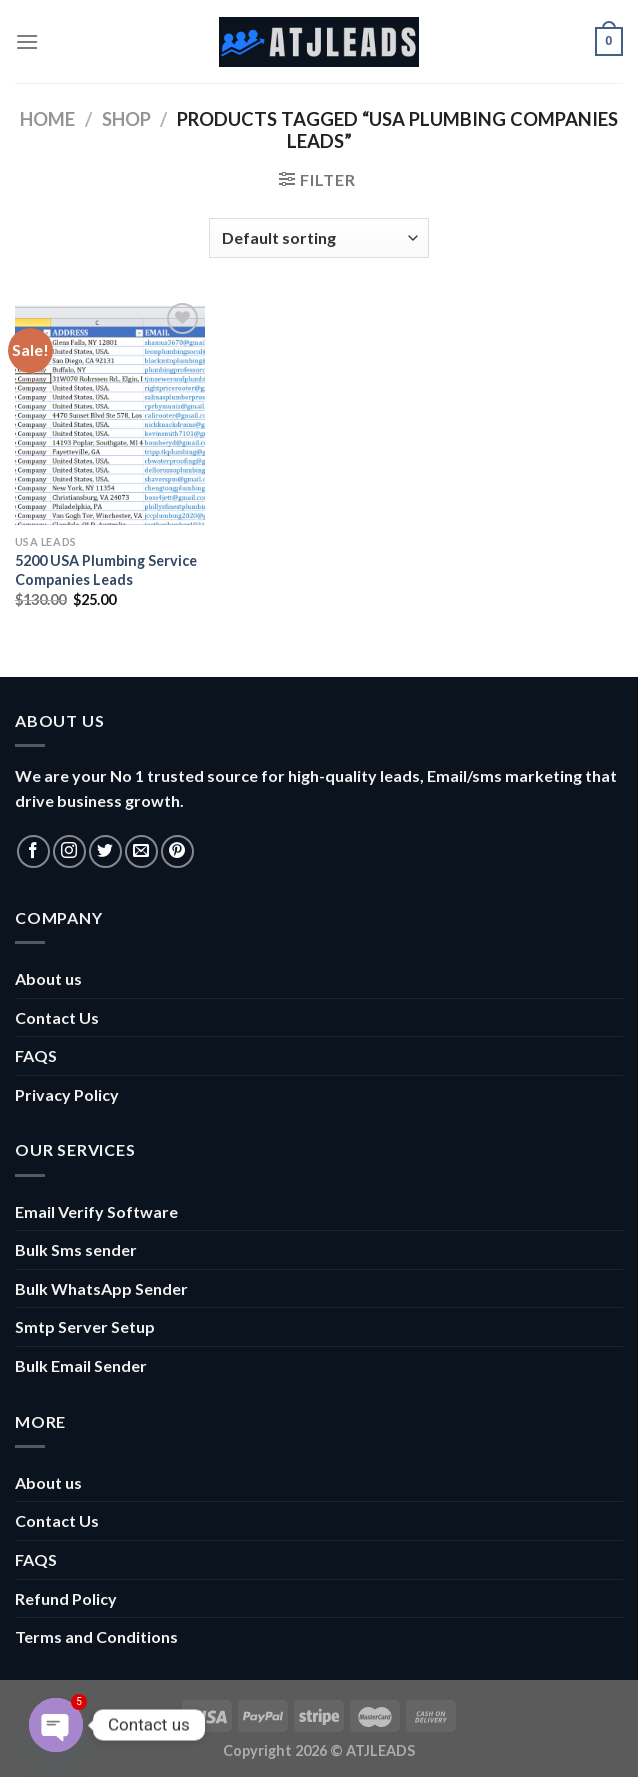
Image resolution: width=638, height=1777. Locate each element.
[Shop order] (319, 238)
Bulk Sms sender (76, 1249)
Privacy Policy (67, 1094)
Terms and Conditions (96, 1636)
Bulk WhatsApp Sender (101, 1288)
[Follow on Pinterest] (177, 851)
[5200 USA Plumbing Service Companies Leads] (110, 411)
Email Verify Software (96, 1211)
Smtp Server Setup (85, 1326)
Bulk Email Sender (81, 1365)
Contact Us (57, 1017)
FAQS (36, 1055)
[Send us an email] (141, 851)
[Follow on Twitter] (105, 851)
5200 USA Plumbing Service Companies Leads (106, 570)
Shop (126, 119)
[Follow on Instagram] (69, 851)
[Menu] (27, 41)
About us (48, 978)
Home (47, 119)
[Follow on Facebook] (33, 851)
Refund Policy (66, 1598)
